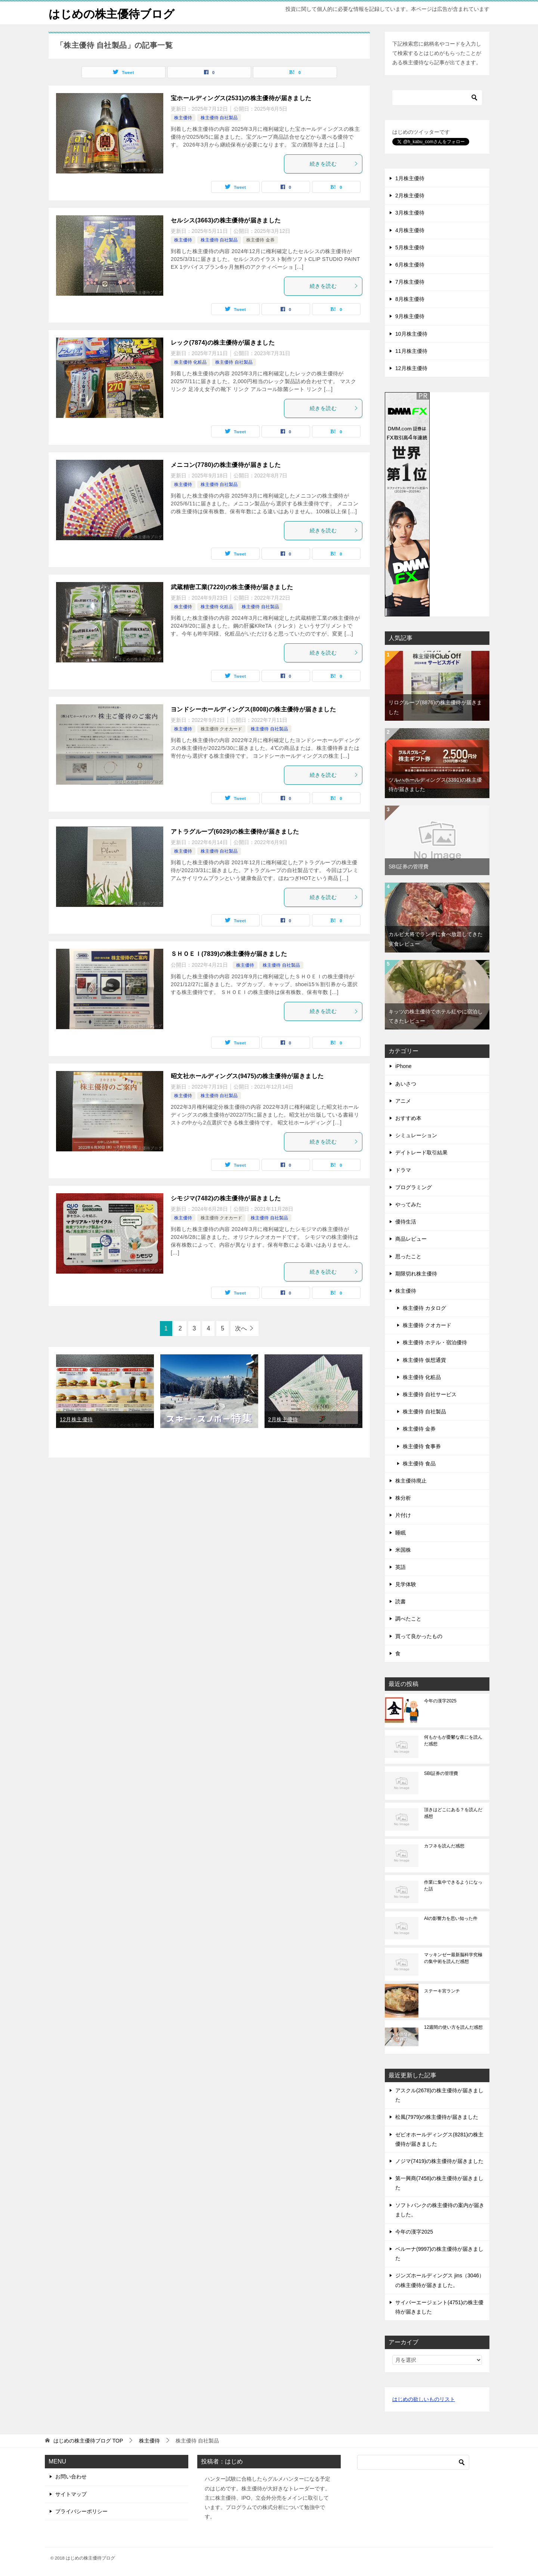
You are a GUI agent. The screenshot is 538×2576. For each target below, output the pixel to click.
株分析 (403, 1498)
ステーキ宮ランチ (442, 1991)
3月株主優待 (409, 213)
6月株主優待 (409, 265)
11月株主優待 (411, 351)
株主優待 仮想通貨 (424, 1360)
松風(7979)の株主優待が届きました (436, 2117)
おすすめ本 (408, 1118)
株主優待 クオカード (221, 729)
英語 (400, 1567)
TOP (88, 2441)
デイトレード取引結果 (421, 1152)
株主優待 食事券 (422, 1446)
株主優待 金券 (260, 240)
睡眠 (400, 1533)
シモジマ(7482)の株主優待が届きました (226, 1198)
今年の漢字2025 (440, 1701)
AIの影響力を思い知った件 (450, 1918)
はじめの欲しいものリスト (423, 2399)
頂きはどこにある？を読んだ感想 (453, 1813)
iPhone (403, 1066)
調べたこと (408, 1619)
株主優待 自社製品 (219, 117)
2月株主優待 (283, 1419)
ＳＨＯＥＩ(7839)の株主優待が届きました (229, 954)
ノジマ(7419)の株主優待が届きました (439, 2161)
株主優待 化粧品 (190, 362)
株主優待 (183, 117)
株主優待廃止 (411, 1481)
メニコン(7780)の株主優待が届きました (226, 465)
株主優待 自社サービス (430, 1394)
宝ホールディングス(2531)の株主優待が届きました (241, 98)
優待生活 (405, 1222)
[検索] (437, 97)
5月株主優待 (409, 247)
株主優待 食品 (419, 1463)
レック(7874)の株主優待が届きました (223, 342)
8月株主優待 (409, 299)
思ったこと (408, 1256)
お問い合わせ (71, 2477)
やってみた (408, 1204)
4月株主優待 (409, 230)
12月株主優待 (76, 1419)
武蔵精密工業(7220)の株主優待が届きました (232, 587)
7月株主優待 (409, 282)
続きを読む (334, 164)
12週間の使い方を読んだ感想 (453, 2027)
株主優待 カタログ (424, 1308)
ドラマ (403, 1170)
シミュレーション (416, 1135)
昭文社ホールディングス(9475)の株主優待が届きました (247, 1076)
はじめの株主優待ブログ (111, 12)
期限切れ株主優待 (416, 1274)
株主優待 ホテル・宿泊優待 (435, 1342)
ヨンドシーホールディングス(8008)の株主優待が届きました (253, 709)
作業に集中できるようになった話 (453, 1886)
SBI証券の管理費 (409, 867)
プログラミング (413, 1187)
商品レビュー (411, 1239)
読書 (400, 1601)
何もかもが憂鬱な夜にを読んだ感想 (453, 1740)
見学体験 (405, 1584)
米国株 (403, 1550)
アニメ (403, 1101)
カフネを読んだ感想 (444, 1846)
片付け (403, 1515)
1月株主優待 (409, 178)
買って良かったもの (418, 1636)
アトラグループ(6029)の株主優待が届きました (235, 831)
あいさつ (405, 1084)
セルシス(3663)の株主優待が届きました (226, 220)
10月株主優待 (411, 334)
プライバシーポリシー (81, 2511)
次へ (241, 1328)
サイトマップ (71, 2494)
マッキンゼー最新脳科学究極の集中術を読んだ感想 (453, 1958)
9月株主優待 (409, 316)
